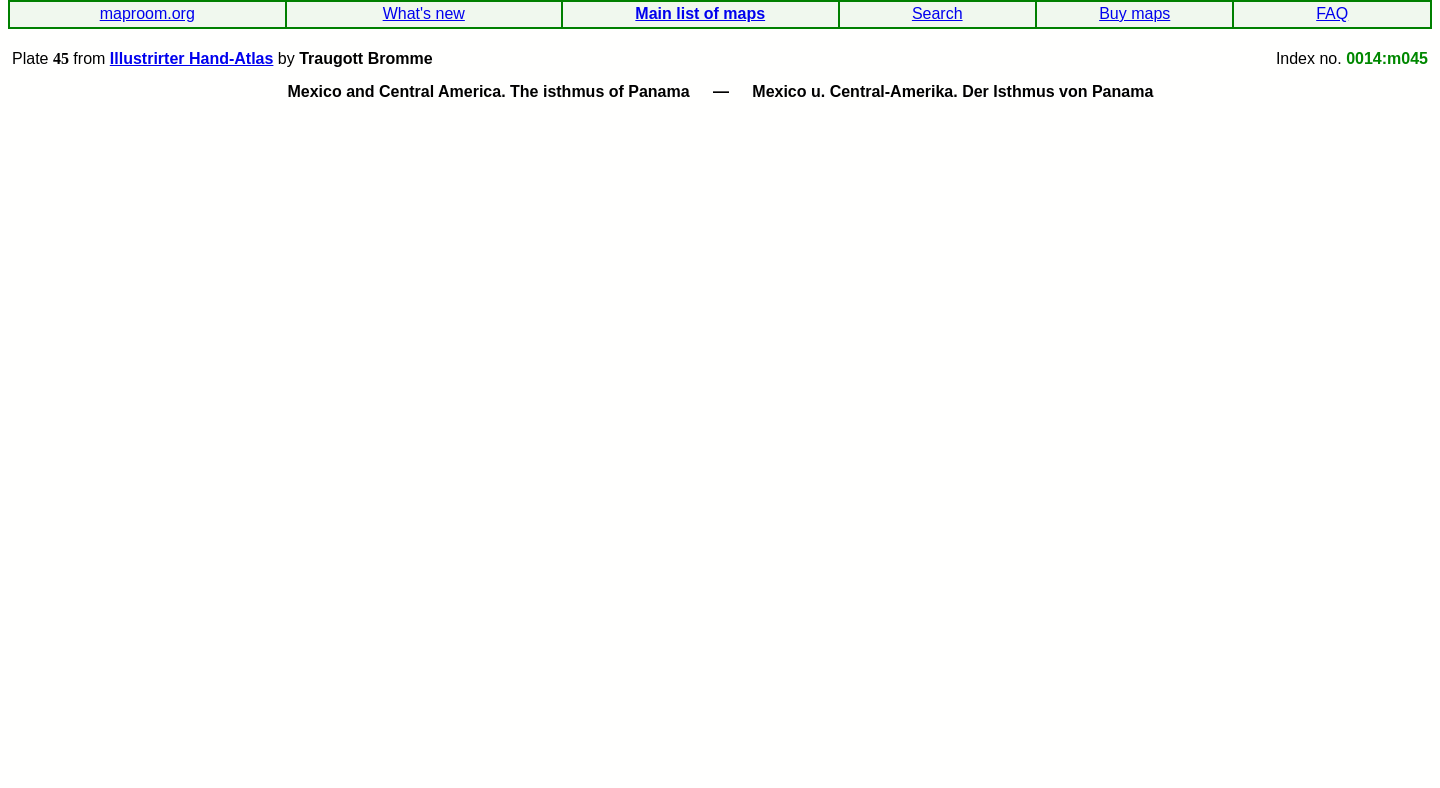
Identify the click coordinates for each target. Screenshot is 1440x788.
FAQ (1332, 13)
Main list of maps (700, 13)
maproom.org (147, 13)
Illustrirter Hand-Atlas (192, 58)
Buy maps (1134, 13)
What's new (424, 13)
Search (937, 13)
